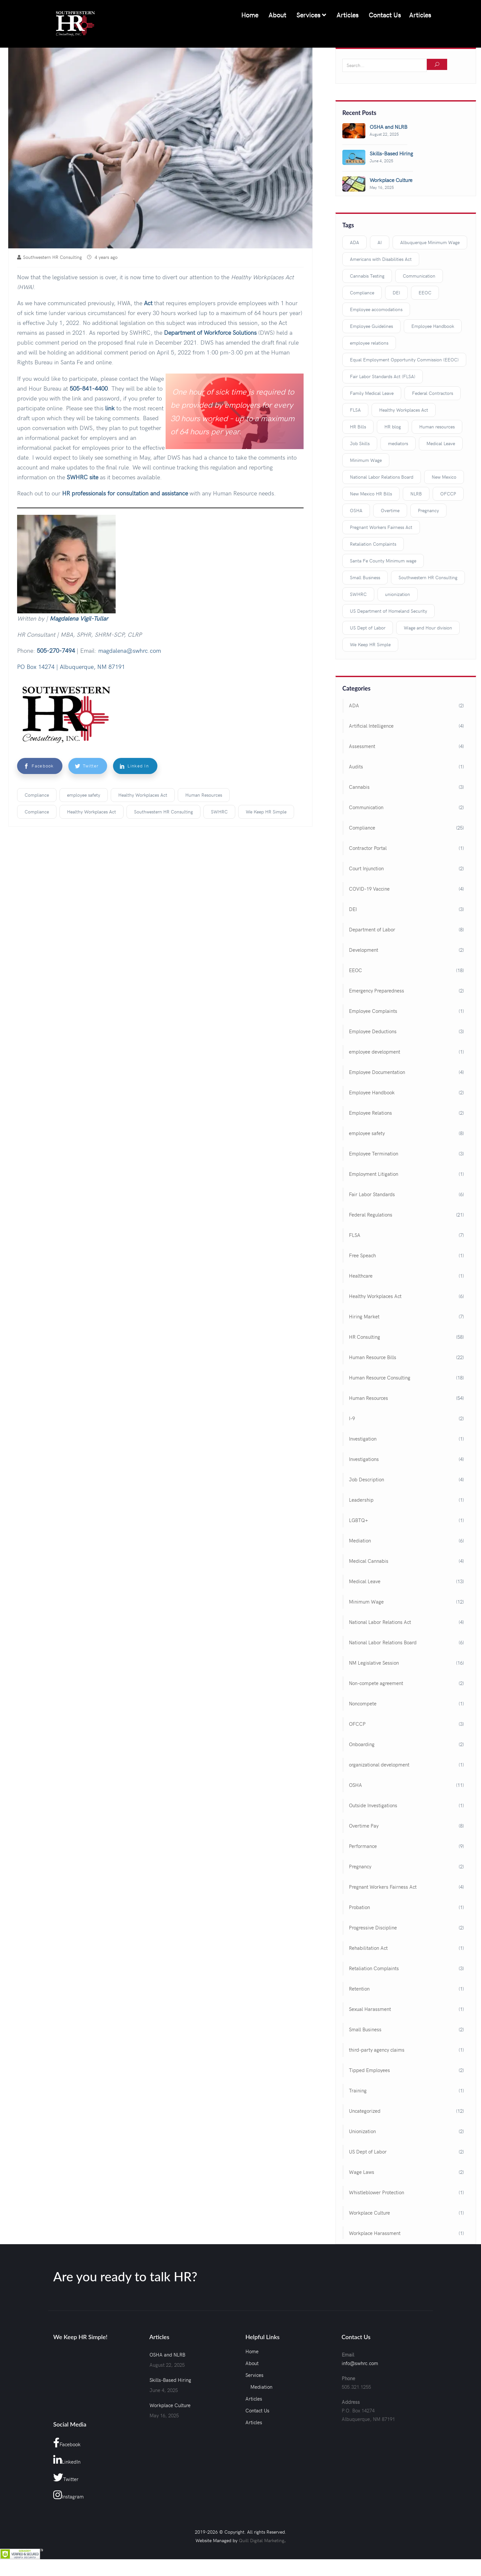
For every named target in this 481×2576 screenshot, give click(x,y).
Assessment (362, 746)
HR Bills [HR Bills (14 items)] (358, 427)
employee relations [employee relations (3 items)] (369, 343)
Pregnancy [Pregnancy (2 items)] (428, 511)
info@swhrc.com (360, 2363)
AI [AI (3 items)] (380, 242)
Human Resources (203, 795)
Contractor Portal (368, 848)
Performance (363, 1846)
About (276, 14)
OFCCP (357, 1724)
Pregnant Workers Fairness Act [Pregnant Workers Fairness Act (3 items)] (381, 527)
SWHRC (219, 812)
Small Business (365, 2029)
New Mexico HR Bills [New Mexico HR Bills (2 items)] (371, 494)
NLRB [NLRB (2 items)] (416, 494)
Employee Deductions (373, 1031)
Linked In (134, 766)
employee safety (83, 795)
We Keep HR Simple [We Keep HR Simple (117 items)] (370, 645)
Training (358, 2090)
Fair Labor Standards (372, 1194)
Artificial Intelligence (371, 726)
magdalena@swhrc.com (129, 651)
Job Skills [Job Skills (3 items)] (360, 444)
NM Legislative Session (374, 1663)
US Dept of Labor (368, 2152)
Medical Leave (364, 1581)
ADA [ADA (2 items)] (354, 242)
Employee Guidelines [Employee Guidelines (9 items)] (371, 326)
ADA (354, 705)
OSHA (355, 1785)
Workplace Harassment (375, 2233)
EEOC (355, 970)
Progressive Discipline (373, 1928)
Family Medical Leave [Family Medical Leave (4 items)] (372, 393)
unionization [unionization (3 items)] (397, 594)
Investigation (363, 1439)
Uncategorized (364, 2111)
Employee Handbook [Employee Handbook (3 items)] (432, 326)
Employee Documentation (377, 1072)
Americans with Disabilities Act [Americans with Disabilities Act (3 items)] (381, 259)
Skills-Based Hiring (170, 2380)
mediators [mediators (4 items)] (398, 444)
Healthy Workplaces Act (142, 795)
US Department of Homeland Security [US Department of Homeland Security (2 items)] (388, 611)
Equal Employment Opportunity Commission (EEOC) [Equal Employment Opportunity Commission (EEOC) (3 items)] (404, 360)
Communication (366, 807)
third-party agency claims (376, 2050)
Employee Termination (373, 1154)
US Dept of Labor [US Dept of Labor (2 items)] (367, 628)
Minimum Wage (366, 1602)
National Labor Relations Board (383, 1642)
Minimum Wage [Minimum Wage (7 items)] (366, 460)
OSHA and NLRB (167, 2355)
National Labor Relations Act (380, 1622)
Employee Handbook (372, 1092)
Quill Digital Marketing (261, 2541)
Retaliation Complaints (374, 1968)
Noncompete (363, 1703)
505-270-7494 (56, 651)
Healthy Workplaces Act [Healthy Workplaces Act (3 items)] (403, 410)
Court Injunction (366, 868)
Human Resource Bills (372, 1357)
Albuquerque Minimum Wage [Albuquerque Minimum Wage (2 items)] (430, 242)
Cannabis (359, 787)
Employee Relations (370, 1113)
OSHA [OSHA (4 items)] (356, 511)
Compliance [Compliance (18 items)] (362, 293)
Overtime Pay (363, 1826)
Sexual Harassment (370, 2009)
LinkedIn (66, 2460)
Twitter (85, 766)
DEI (353, 909)
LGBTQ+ (358, 1520)
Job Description (366, 1479)
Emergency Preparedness (376, 991)
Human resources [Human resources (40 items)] (437, 427)
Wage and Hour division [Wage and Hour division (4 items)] (428, 628)
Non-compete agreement (376, 1683)
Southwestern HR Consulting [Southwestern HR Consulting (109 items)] (428, 578)
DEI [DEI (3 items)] (396, 293)
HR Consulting (364, 1337)
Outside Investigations (373, 1805)
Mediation (360, 1541)
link (110, 408)
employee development (374, 1052)
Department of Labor (372, 929)
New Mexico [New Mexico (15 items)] (444, 477)
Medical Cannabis (368, 1561)
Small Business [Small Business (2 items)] (365, 578)
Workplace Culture (369, 2213)
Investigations (364, 1459)
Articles (346, 14)
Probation (359, 1907)
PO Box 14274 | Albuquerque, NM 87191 (71, 667)
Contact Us (384, 14)
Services (310, 14)
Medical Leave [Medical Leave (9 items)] (440, 444)
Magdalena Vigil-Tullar (79, 618)
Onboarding (362, 1744)
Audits (356, 767)
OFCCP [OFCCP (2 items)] (448, 494)
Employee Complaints (373, 1011)
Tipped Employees (369, 2070)
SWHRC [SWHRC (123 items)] (358, 594)
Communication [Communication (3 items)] (419, 276)
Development (363, 950)
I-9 (352, 1418)
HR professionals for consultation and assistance (125, 493)
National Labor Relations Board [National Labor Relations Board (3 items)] (381, 477)
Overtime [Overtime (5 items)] (390, 511)
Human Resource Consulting (379, 1378)
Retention (359, 1989)
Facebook (37, 766)
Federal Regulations (370, 1215)
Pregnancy (360, 1866)
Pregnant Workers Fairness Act (383, 1887)
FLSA (354, 1235)
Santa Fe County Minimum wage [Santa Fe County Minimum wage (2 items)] (383, 561)
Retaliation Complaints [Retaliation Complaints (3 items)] (373, 544)
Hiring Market (364, 1316)
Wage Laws (361, 2172)
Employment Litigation (373, 1174)
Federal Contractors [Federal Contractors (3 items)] (432, 393)
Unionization (362, 2131)
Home (248, 14)
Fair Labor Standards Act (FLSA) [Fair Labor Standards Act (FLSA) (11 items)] (382, 377)
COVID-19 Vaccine (369, 889)
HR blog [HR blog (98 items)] (392, 427)
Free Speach (362, 1255)
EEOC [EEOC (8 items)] (425, 293)
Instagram (68, 2495)
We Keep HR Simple (266, 812)
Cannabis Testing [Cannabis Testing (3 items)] (367, 276)
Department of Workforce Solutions (210, 333)
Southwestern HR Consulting (163, 812)
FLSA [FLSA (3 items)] (355, 410)
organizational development (379, 1765)
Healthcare (361, 1276)
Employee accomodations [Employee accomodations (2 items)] (376, 310)
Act (148, 303)
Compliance (37, 795)
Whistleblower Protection (376, 2192)
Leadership (361, 1500)
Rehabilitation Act (368, 1948)
